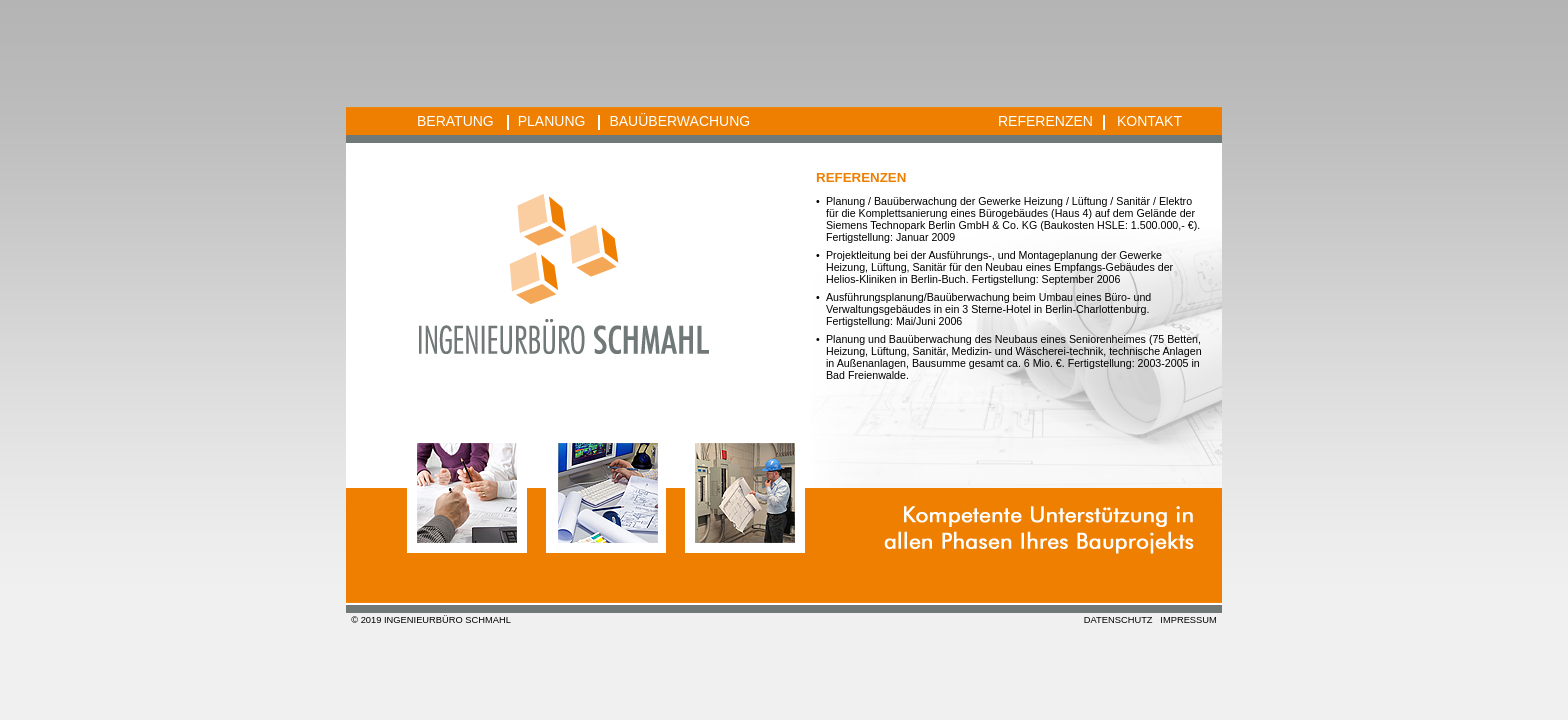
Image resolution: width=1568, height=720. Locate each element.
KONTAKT (1149, 121)
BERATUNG (455, 121)
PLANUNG (552, 121)
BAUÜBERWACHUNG (679, 121)
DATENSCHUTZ (1118, 620)
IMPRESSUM (1188, 620)
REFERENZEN (1045, 121)
